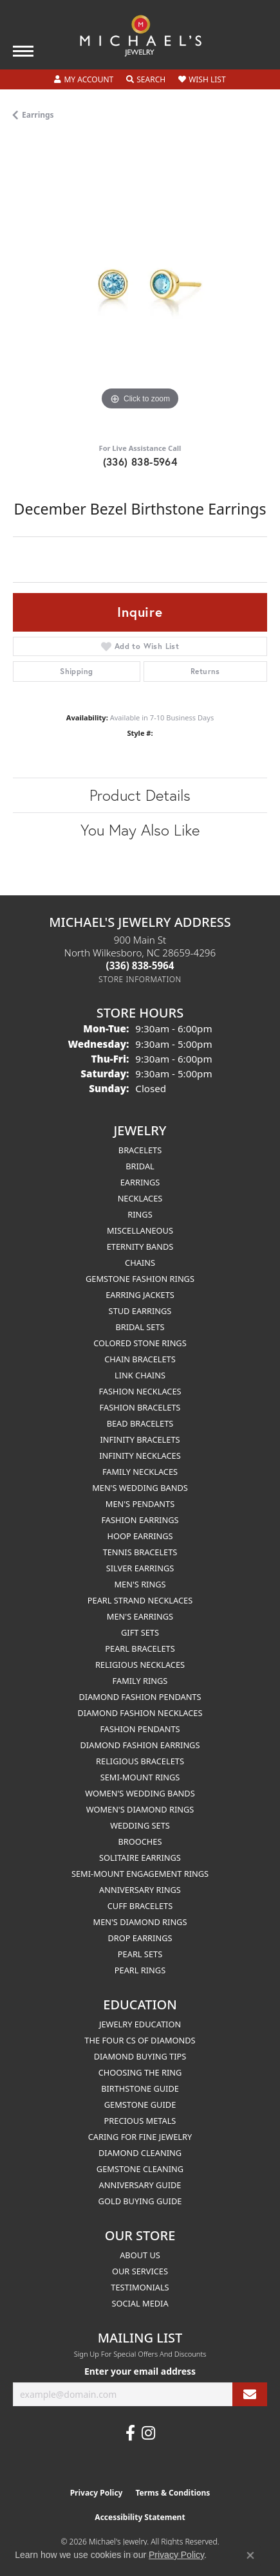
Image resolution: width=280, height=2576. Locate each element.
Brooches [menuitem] (140, 1841)
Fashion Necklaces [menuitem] (139, 1391)
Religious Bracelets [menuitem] (140, 1761)
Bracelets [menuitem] (140, 1150)
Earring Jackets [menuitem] (140, 1295)
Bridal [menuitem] (140, 1166)
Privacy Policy (96, 2492)
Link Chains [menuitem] (140, 1375)
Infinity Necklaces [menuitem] (140, 1455)
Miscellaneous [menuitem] (140, 1230)
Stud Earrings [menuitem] (140, 1311)
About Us (140, 2255)
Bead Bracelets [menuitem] (140, 1423)
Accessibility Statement (140, 2517)
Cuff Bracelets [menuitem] (140, 1906)
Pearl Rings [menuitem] (140, 1970)
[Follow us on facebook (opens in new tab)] (130, 2433)
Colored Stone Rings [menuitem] (139, 1343)
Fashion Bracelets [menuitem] (140, 1407)
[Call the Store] (140, 965)
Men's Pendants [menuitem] (140, 1504)
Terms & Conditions (172, 2492)
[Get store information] (140, 979)
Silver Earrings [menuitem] (140, 1568)
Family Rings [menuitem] (140, 1680)
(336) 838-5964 (140, 461)
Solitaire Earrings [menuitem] (140, 1857)
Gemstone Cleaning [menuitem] (140, 2169)
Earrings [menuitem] (140, 1182)
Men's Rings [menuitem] (139, 1584)
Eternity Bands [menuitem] (140, 1246)
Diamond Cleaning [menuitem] (140, 2153)
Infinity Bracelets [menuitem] (140, 1439)
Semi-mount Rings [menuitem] (140, 1777)
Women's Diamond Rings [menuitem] (140, 1809)
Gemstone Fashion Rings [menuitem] (140, 1278)
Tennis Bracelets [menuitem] (140, 1552)
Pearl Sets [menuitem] (140, 1954)
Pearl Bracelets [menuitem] (139, 1648)
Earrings (38, 114)
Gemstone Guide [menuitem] (140, 2104)
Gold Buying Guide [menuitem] (140, 2201)
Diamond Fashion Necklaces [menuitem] (139, 1713)
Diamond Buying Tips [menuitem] (140, 2056)
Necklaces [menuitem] (140, 1198)
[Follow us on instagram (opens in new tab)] (148, 2433)
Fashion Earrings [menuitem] (139, 1520)
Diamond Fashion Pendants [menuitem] (140, 1697)
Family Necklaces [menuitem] (140, 1471)
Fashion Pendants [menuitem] (140, 1729)
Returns (205, 671)
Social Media (139, 2303)
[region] (140, 287)
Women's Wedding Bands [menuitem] (139, 1793)
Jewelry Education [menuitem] (140, 2024)
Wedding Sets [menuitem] (140, 1825)
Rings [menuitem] (139, 1214)
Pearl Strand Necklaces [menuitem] (140, 1600)
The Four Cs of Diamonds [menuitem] (139, 2040)
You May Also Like (140, 829)
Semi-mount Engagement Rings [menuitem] (140, 1873)
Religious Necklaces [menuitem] (140, 1664)
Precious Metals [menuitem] (140, 2120)
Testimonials (140, 2287)
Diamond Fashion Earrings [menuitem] (140, 1745)
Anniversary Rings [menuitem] (140, 1889)
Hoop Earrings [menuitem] (140, 1536)
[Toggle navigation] (23, 51)
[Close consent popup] (250, 2555)
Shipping (76, 671)
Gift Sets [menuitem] (140, 1632)
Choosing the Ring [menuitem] (140, 2072)
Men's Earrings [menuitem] (140, 1616)
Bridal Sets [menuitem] (139, 1327)
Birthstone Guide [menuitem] (140, 2088)
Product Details (140, 795)
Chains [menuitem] (140, 1262)
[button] (83, 79)
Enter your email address (140, 2371)
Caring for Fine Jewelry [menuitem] (140, 2136)
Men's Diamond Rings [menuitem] (140, 1922)
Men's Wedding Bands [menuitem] (140, 1488)
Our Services (140, 2271)
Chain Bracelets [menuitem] (140, 1359)
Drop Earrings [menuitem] (140, 1938)
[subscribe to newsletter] (249, 2394)
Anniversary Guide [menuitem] (140, 2185)
